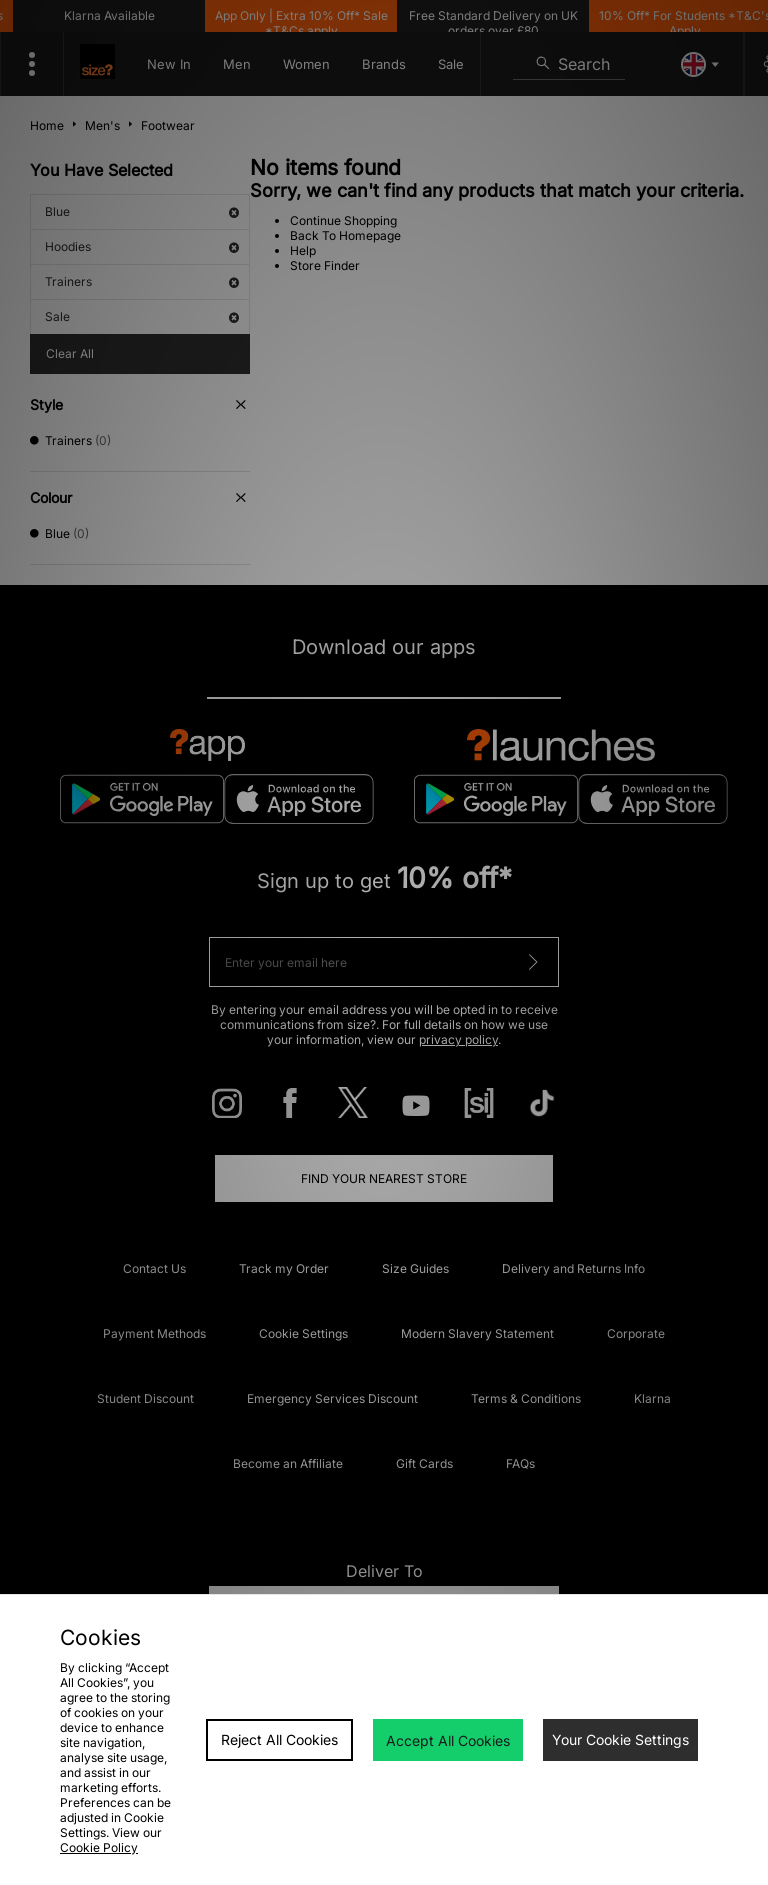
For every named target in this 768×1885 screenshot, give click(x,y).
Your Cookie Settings (620, 1739)
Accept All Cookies (448, 1740)
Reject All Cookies (279, 1739)
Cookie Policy (99, 1847)
